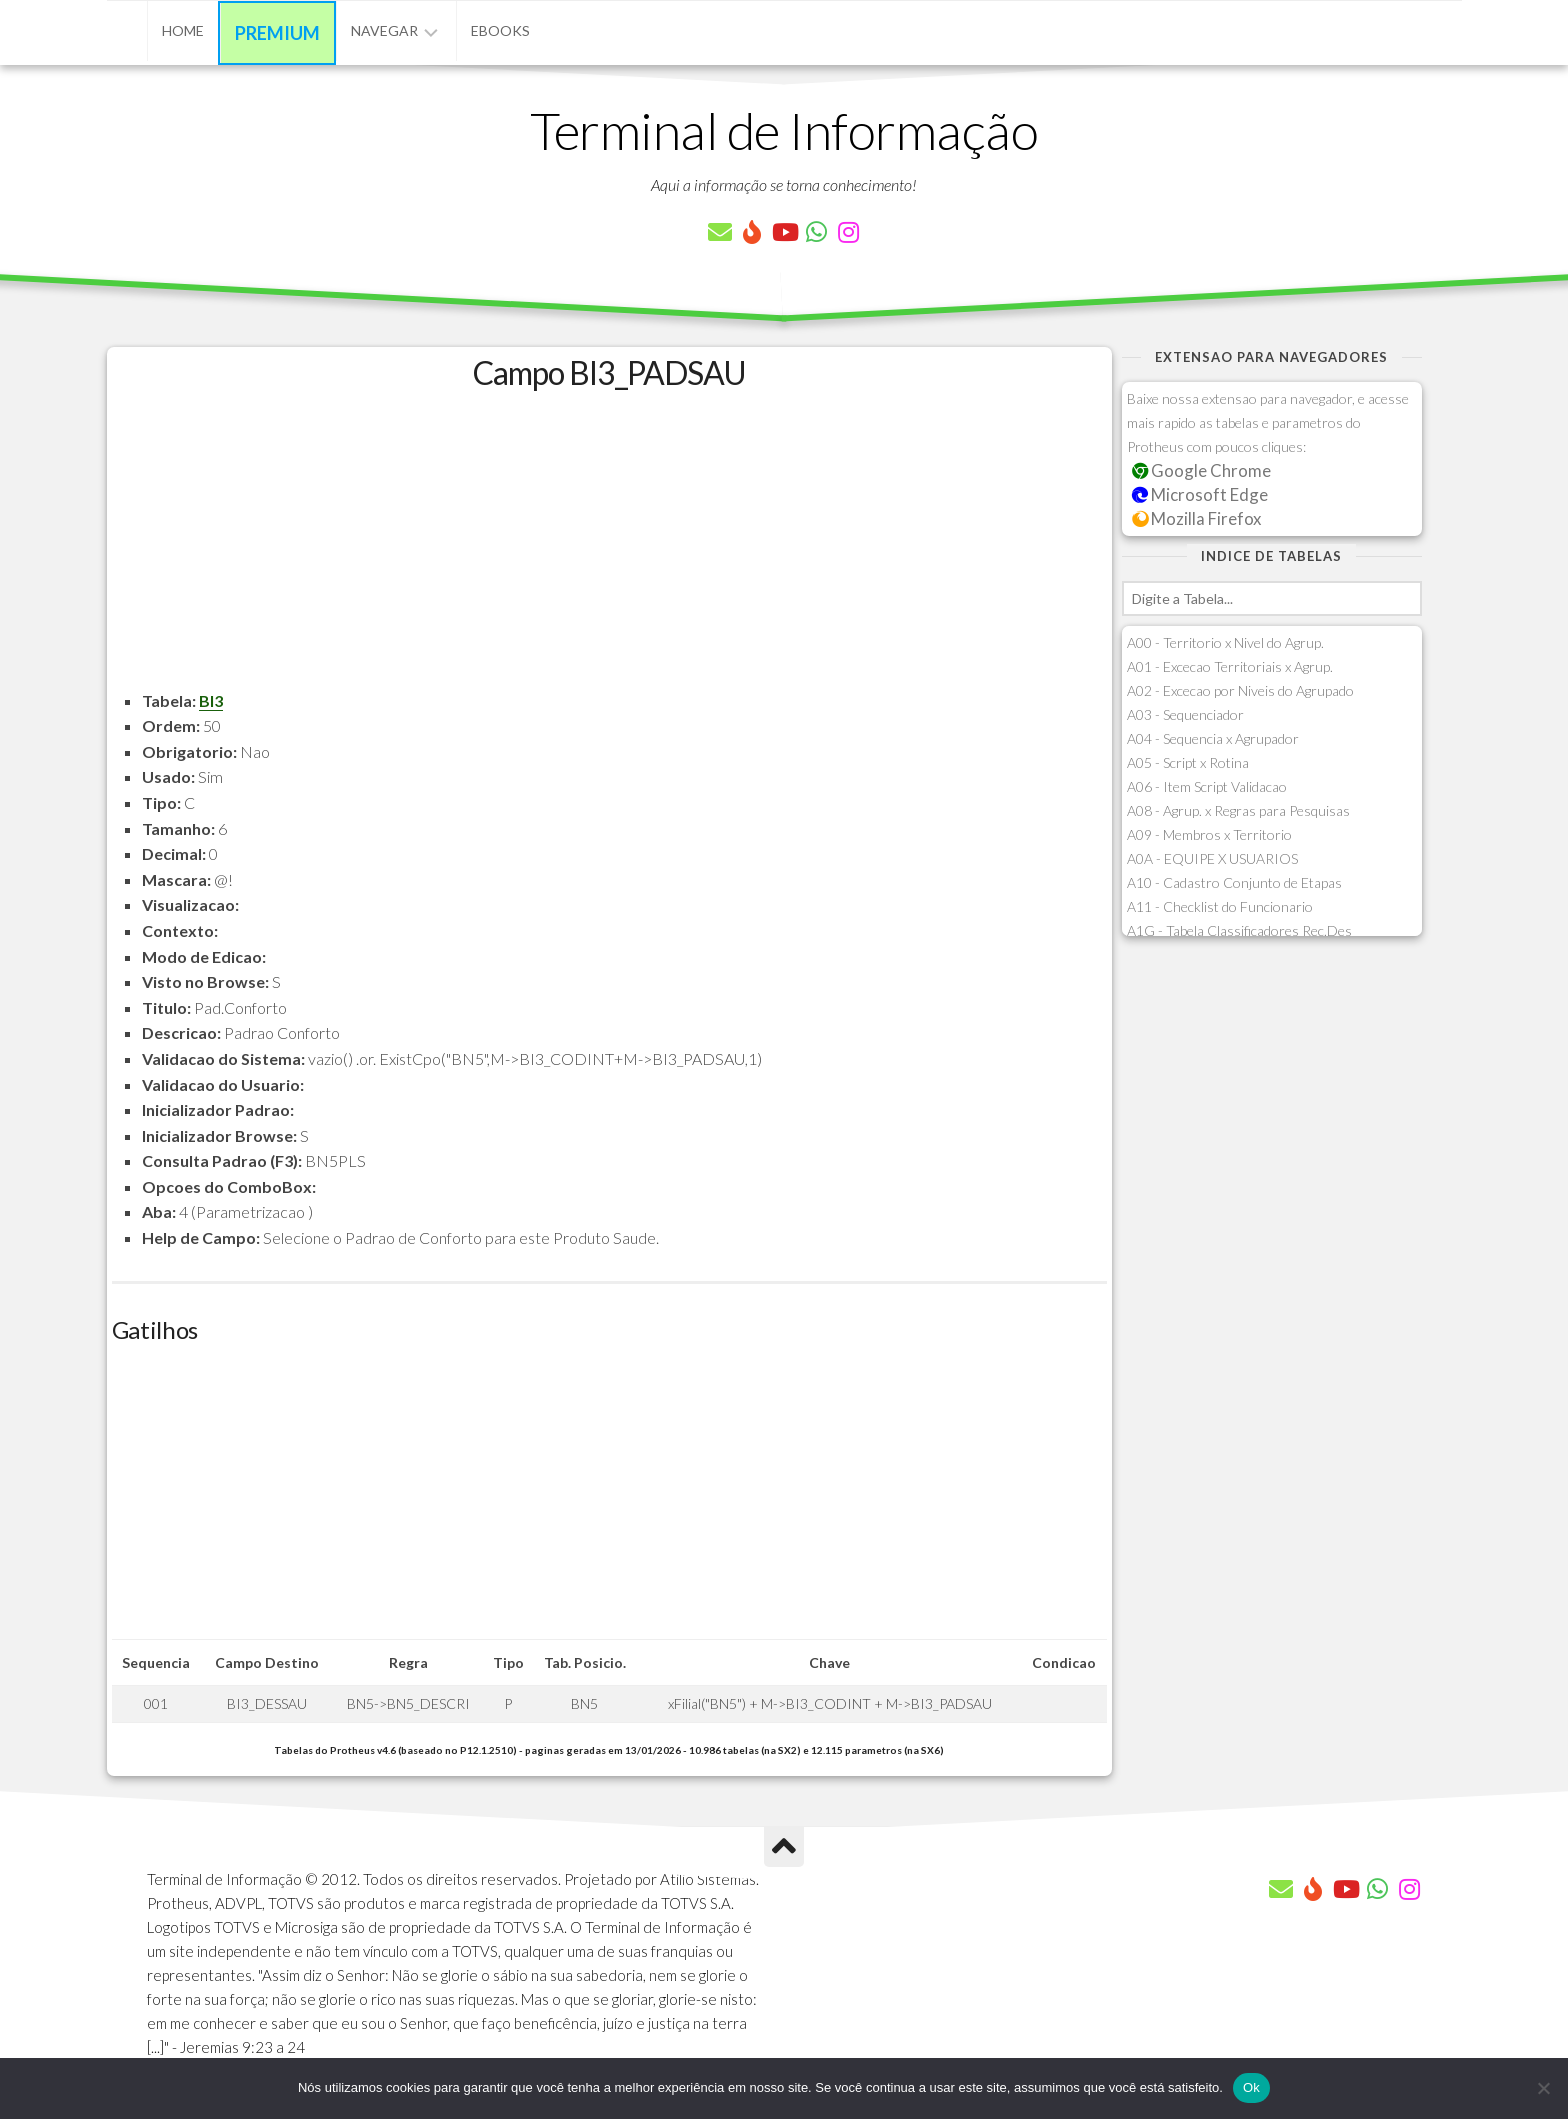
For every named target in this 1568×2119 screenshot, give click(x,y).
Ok (1251, 2087)
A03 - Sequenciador (1185, 714)
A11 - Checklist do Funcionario (1220, 906)
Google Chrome (1202, 470)
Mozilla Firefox (1197, 518)
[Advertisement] (609, 548)
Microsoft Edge (1200, 494)
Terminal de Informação (784, 130)
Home (183, 30)
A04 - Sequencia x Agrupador (1213, 738)
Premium (277, 33)
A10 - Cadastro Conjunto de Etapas (1234, 882)
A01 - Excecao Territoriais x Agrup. (1230, 666)
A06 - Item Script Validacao (1207, 786)
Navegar (384, 30)
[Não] (1543, 2088)
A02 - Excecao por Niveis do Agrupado (1240, 690)
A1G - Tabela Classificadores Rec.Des (1239, 930)
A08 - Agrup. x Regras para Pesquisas (1238, 810)
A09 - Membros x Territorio (1209, 834)
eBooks (500, 30)
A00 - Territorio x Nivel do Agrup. (1225, 642)
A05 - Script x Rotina (1188, 762)
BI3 (211, 700)
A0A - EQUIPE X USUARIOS (1212, 858)
